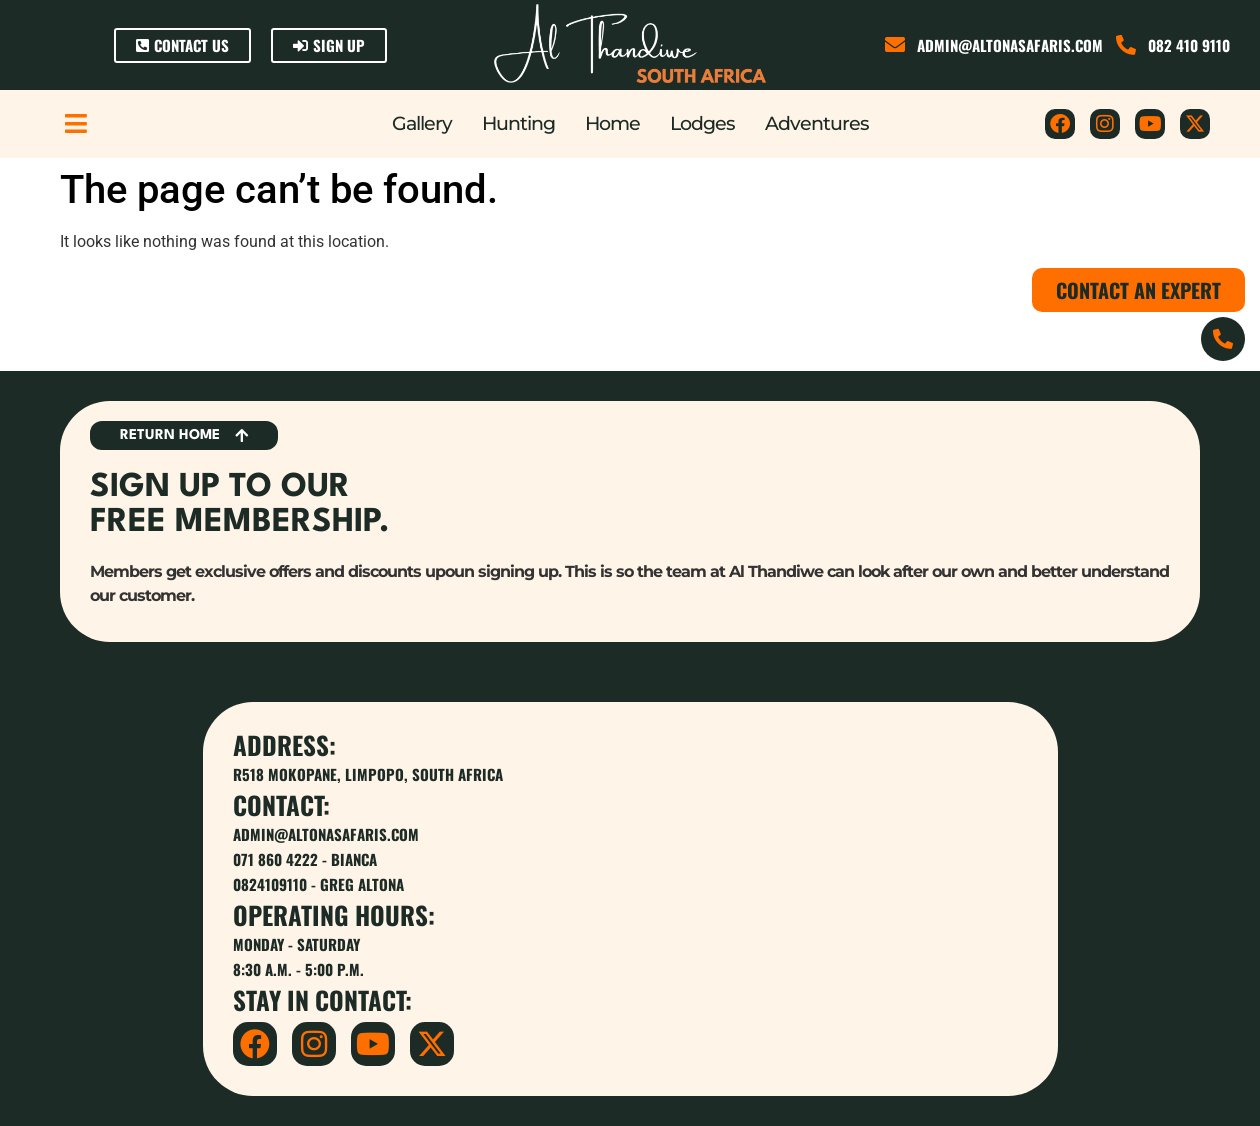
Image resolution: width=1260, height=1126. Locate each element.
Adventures (817, 123)
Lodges (702, 123)
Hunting (518, 123)
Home (612, 123)
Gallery (422, 123)
